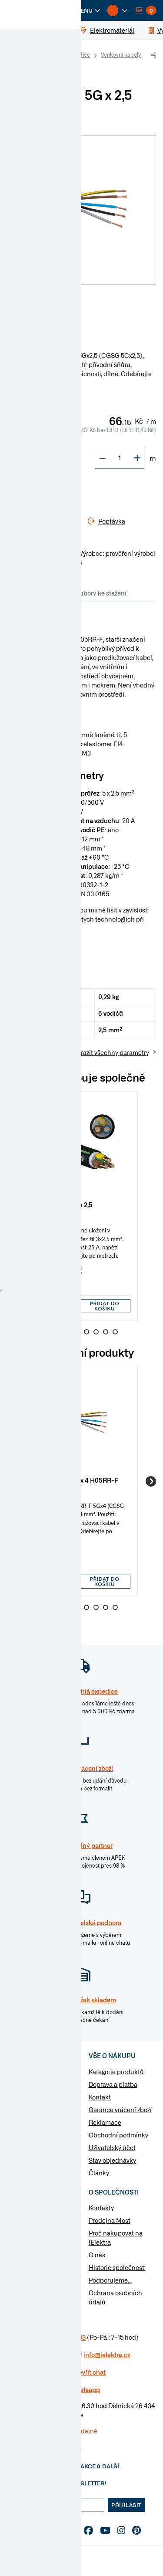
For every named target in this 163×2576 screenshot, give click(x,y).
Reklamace (105, 2122)
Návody (18, 2207)
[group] (81, 1205)
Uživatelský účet (112, 2147)
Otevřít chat (89, 2371)
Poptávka (20, 2258)
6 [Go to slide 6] (96, 1331)
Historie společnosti (117, 2267)
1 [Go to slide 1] (48, 1331)
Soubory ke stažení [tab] (99, 592)
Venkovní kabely (121, 54)
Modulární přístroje (45, 2127)
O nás (97, 2254)
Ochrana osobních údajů (115, 2297)
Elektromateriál (39, 2085)
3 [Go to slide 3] (67, 1331)
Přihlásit (126, 2505)
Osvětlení (31, 2141)
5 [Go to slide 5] (86, 1331)
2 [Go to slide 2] (57, 1331)
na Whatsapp (81, 2389)
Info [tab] (17, 592)
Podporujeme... (110, 2280)
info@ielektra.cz (106, 2354)
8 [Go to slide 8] (115, 1331)
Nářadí (27, 2155)
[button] (83, 10)
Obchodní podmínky (118, 2134)
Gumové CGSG (33, 67)
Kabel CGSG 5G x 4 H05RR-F (75, 1480)
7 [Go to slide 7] (105, 1331)
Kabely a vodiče (70, 54)
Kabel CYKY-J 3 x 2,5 (63, 1204)
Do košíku (39, 489)
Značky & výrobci (31, 2245)
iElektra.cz (27, 55)
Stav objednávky (112, 2160)
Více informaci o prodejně (60, 2430)
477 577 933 (68, 2337)
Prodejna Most (109, 2220)
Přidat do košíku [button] (105, 1306)
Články (99, 2172)
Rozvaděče (33, 2113)
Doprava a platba (113, 2084)
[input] (53, 1306)
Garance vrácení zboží (120, 2109)
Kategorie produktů (116, 2071)
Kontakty (101, 2207)
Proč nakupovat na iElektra (116, 2237)
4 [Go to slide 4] (77, 1331)
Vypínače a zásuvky (45, 2099)
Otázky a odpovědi (33, 2232)
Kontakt (100, 2096)
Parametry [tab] (47, 592)
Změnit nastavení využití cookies (32, 2275)
